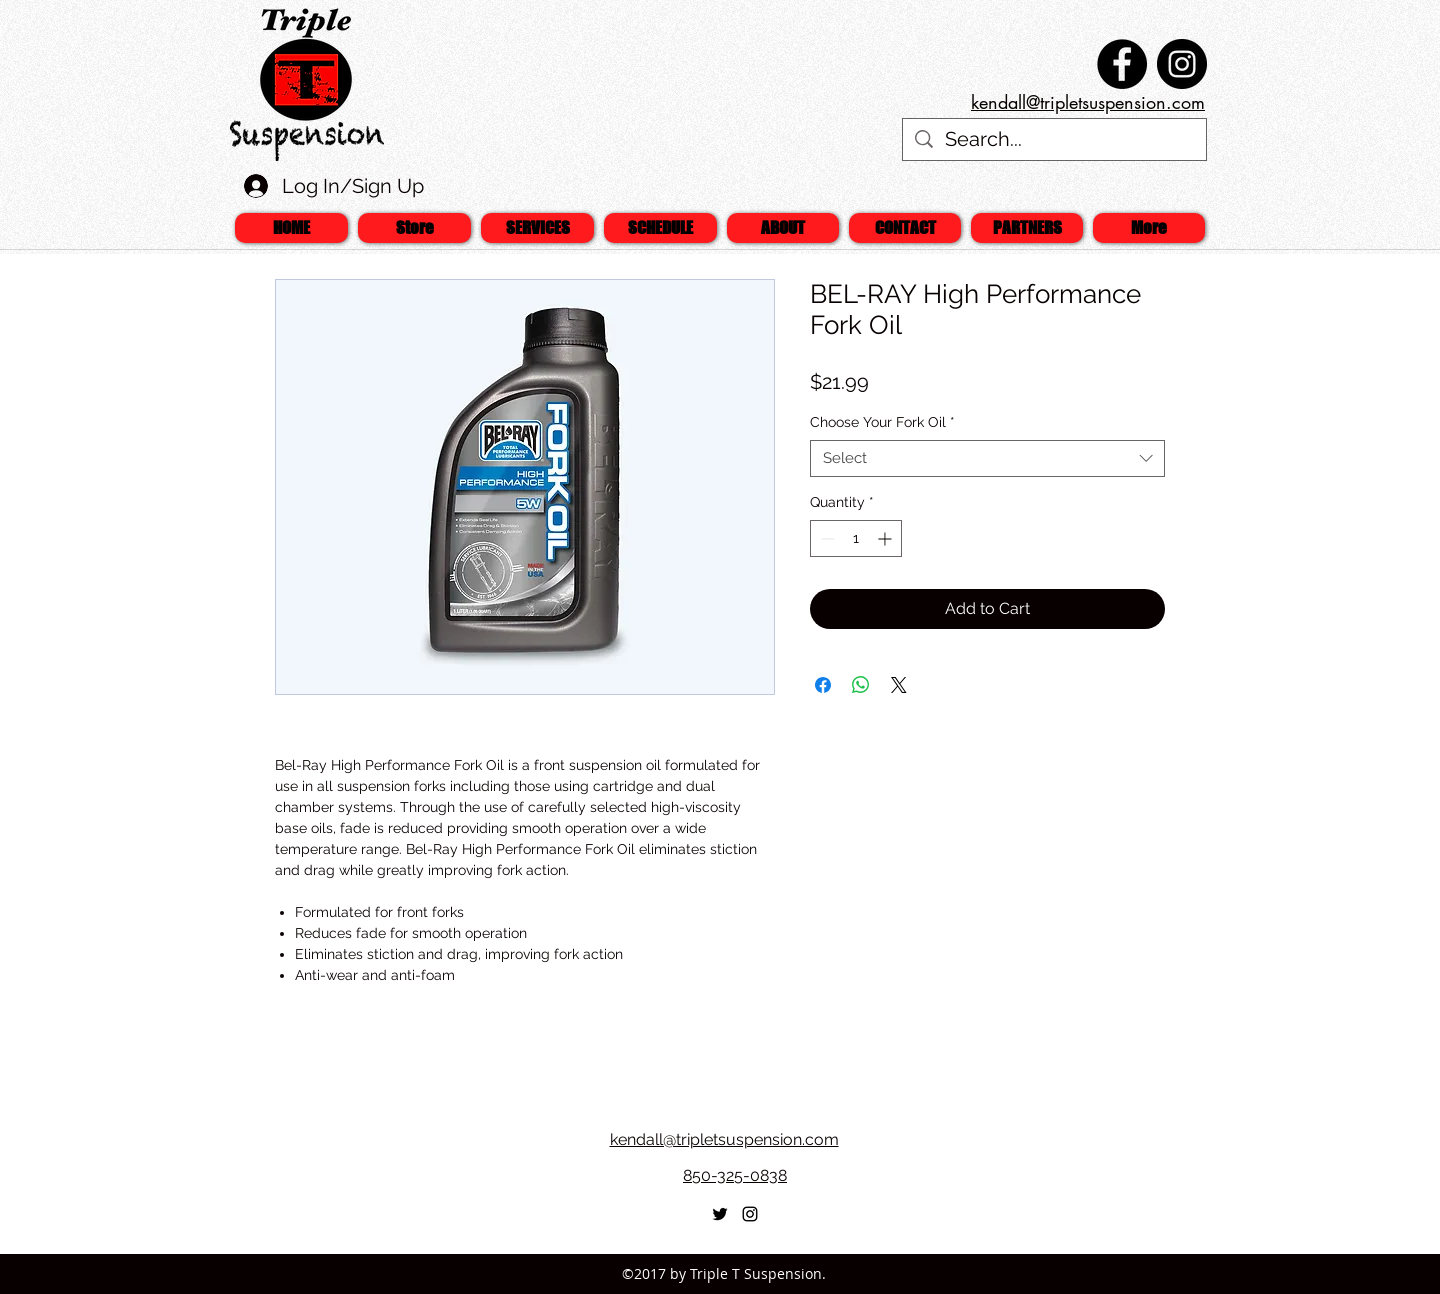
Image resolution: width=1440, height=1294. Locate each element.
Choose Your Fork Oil (882, 422)
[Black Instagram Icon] (750, 1214)
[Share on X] (899, 685)
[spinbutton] (856, 538)
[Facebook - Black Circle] (1122, 64)
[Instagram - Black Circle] (1182, 64)
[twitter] (720, 1214)
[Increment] (886, 538)
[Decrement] (825, 538)
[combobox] (987, 458)
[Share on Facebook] (823, 685)
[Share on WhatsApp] (861, 685)
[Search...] (1054, 139)
